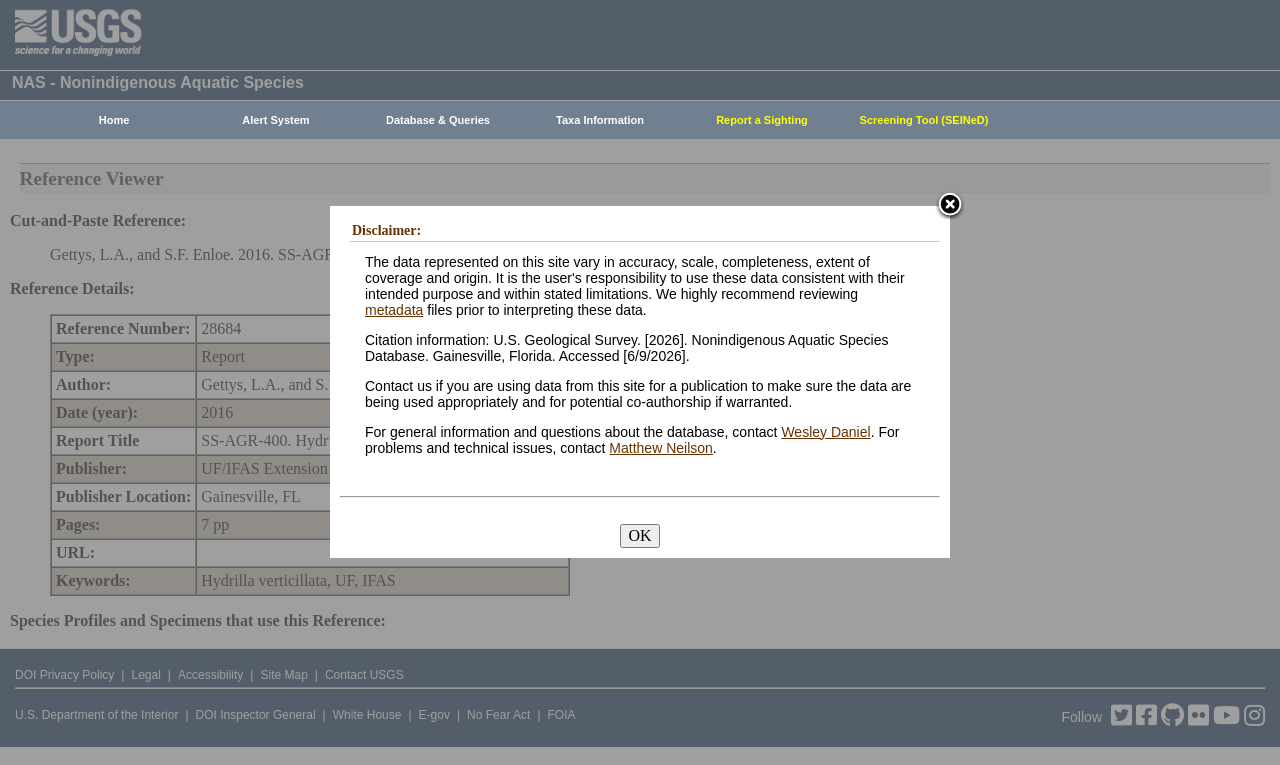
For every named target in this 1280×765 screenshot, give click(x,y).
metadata (394, 310)
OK (639, 535)
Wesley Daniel (825, 432)
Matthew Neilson (661, 448)
